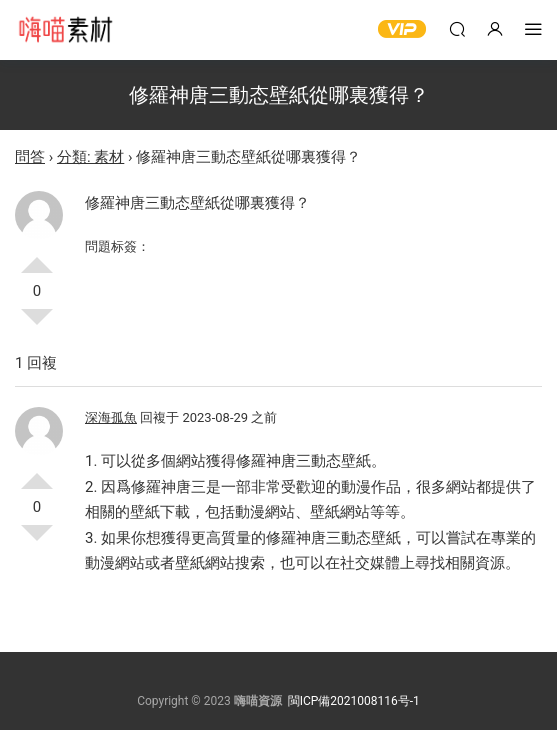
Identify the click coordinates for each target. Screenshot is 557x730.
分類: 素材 (90, 157)
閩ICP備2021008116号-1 (354, 701)
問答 (30, 157)
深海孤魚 (111, 417)
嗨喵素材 (65, 30)
